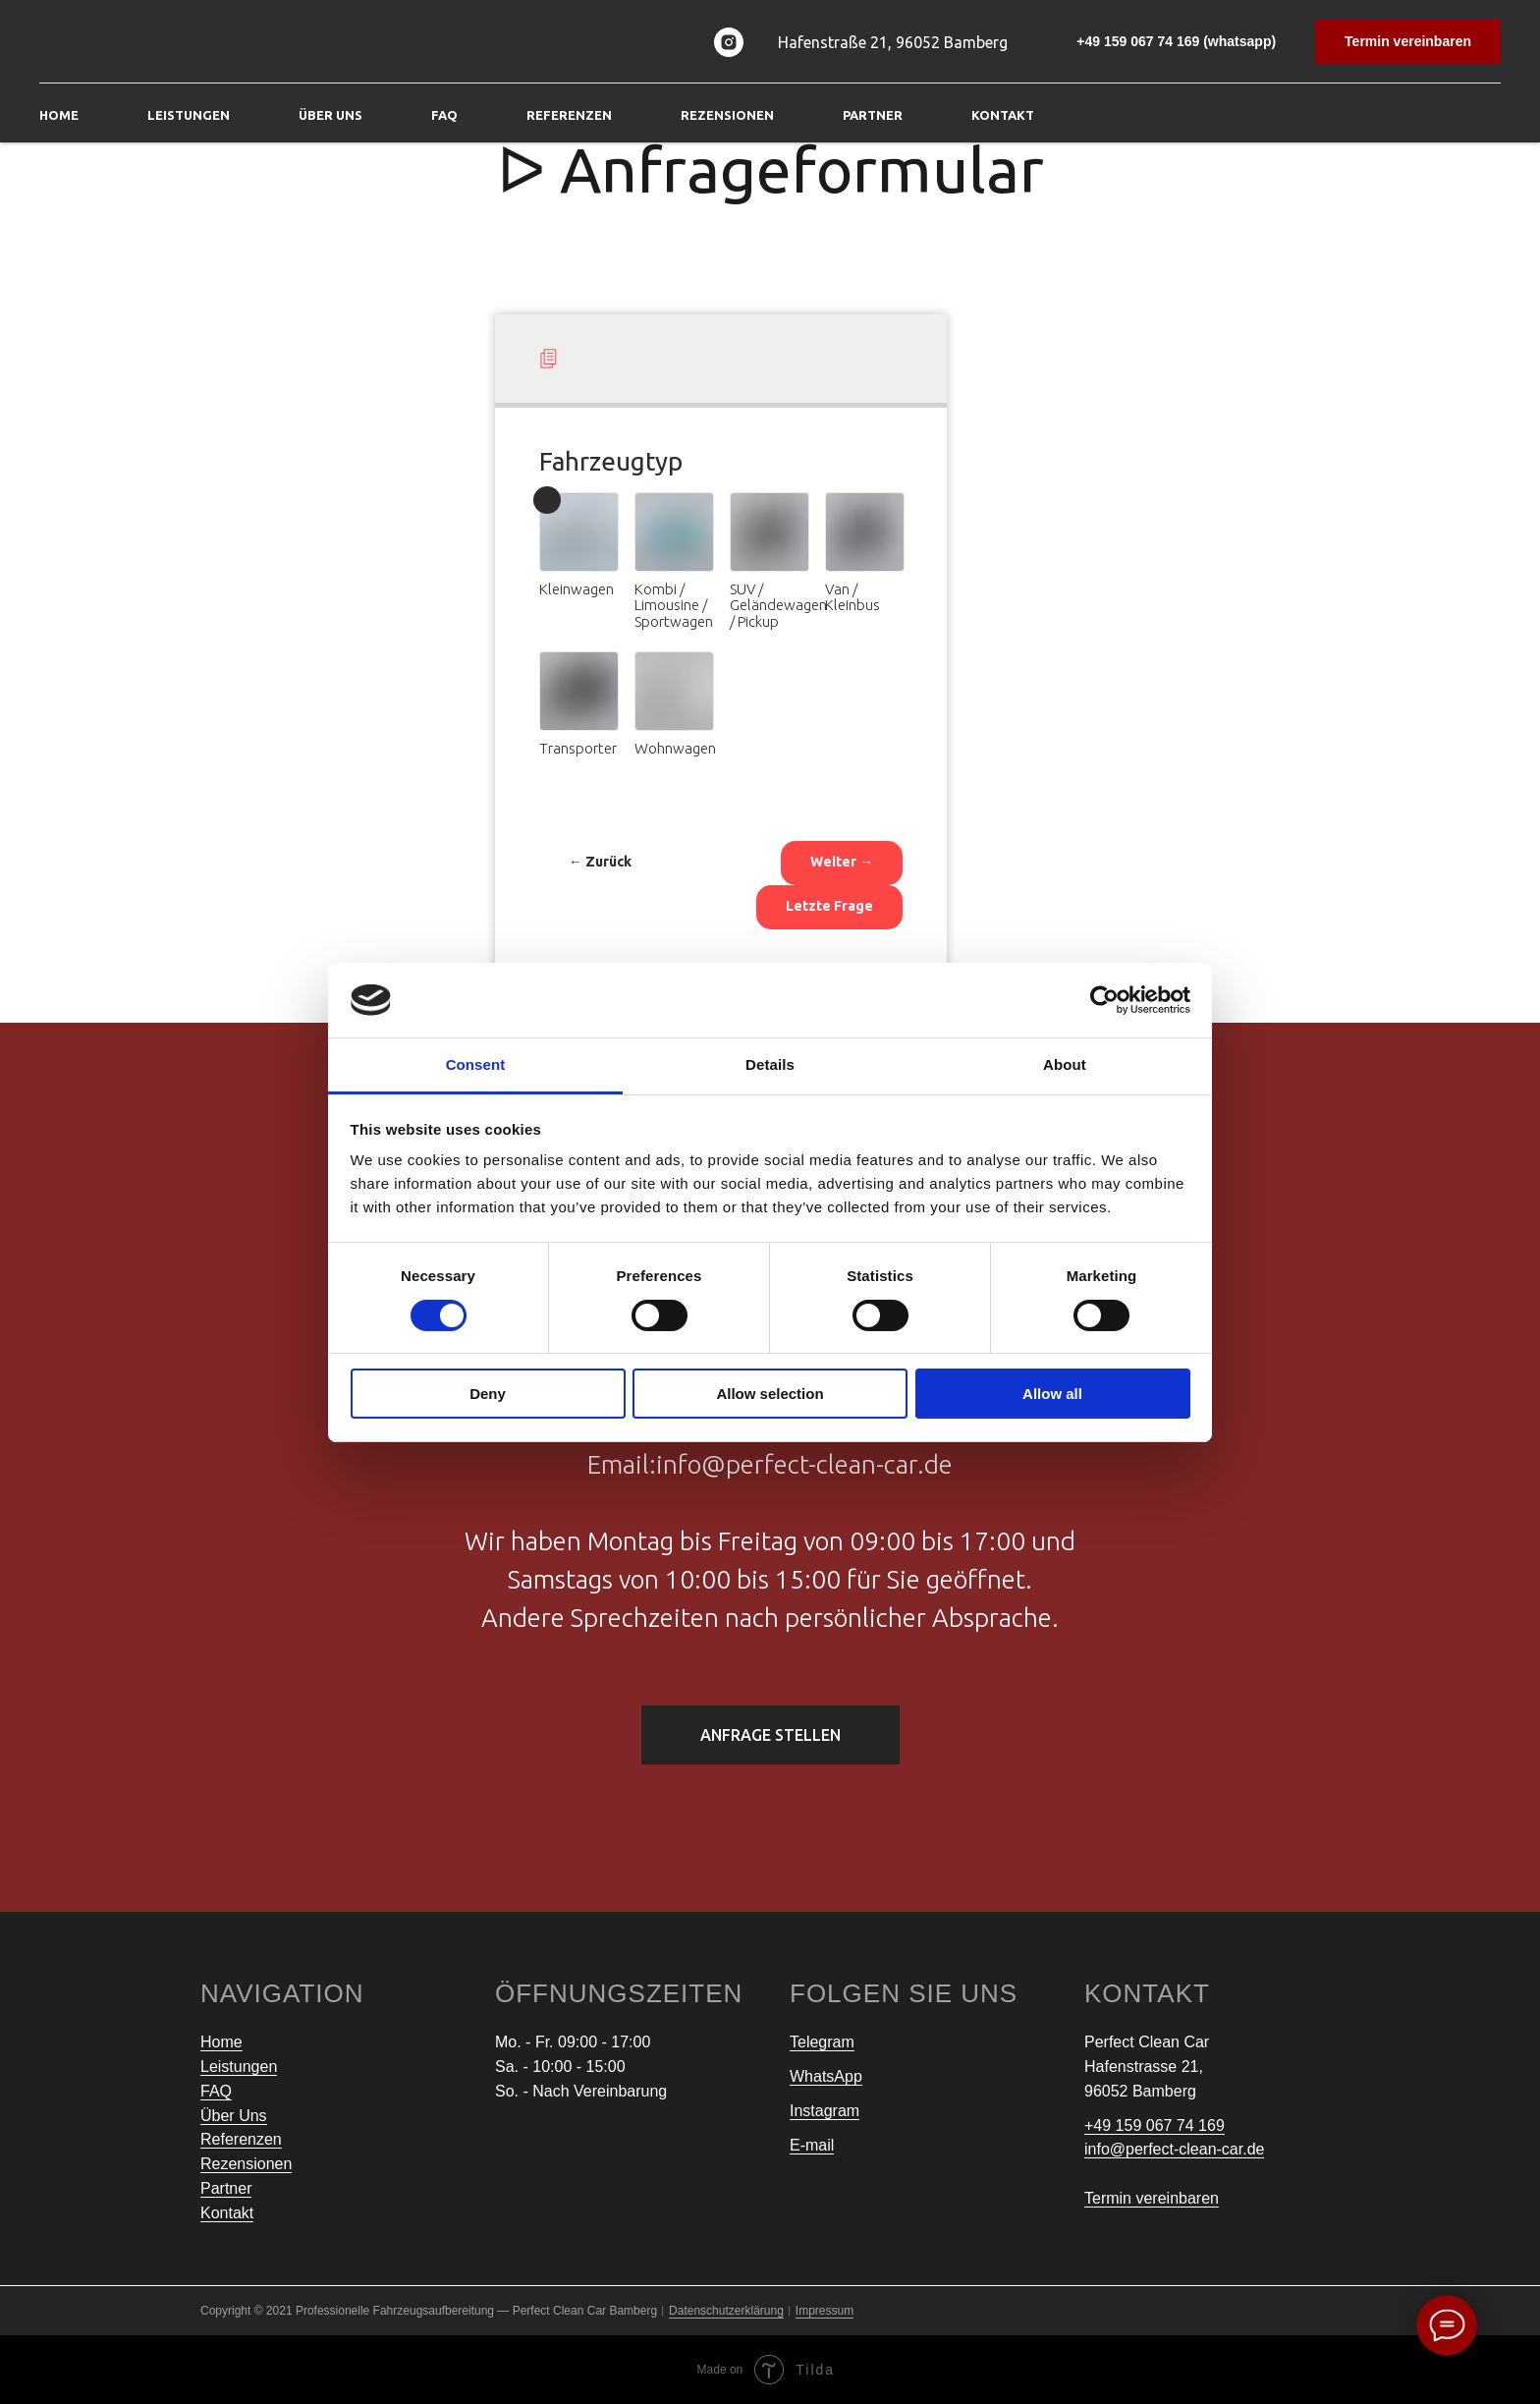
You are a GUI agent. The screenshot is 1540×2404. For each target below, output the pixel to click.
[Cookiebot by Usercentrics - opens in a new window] (1104, 1000)
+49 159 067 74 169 (1154, 2125)
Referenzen (569, 115)
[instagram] (728, 42)
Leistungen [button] (188, 115)
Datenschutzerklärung (726, 2311)
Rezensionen (727, 115)
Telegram (822, 2042)
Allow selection (769, 1393)
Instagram (824, 2110)
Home (59, 115)
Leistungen (238, 2066)
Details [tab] (770, 1064)
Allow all (1052, 1393)
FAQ (444, 115)
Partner (873, 115)
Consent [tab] (476, 1064)
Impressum (824, 2311)
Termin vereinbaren (1151, 2198)
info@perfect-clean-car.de (1174, 2149)
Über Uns (330, 115)
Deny (487, 1393)
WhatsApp (826, 2076)
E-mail (812, 2145)
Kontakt (1002, 115)
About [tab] (1064, 1064)
